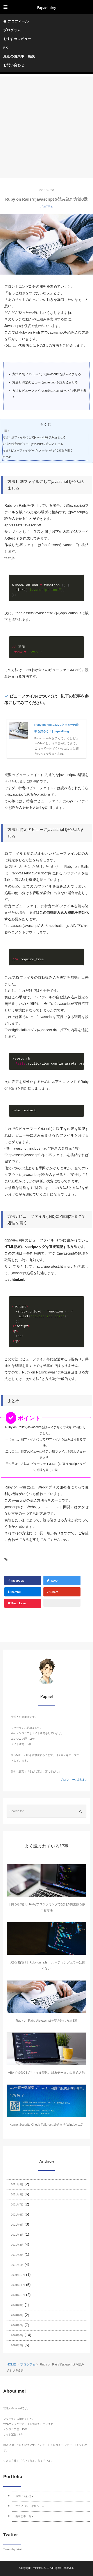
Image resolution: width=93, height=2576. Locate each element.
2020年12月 (18, 2275)
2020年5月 (17, 2345)
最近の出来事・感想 (19, 56)
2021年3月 (17, 2244)
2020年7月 (17, 2325)
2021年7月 (17, 2204)
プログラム (12, 30)
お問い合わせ (13, 65)
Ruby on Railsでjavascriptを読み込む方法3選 (46, 2020)
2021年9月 (17, 2184)
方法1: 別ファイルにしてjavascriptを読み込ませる (34, 437)
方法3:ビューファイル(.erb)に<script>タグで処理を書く (38, 450)
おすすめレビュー (17, 39)
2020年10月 (18, 2295)
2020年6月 (17, 2335)
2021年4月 (17, 2234)
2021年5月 (17, 2224)
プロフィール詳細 (73, 1779)
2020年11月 (18, 2285)
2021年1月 (17, 2264)
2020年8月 (17, 2315)
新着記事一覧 (24, 2516)
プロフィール (16, 21)
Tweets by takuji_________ (19, 2549)
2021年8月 (17, 2194)
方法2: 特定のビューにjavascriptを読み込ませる (33, 444)
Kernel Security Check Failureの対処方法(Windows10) (47, 2124)
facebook (16, 1580)
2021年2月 (17, 2254)
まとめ (7, 457)
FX (5, 47)
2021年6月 (17, 2214)
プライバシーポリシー (29, 2506)
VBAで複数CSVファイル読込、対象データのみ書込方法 (46, 2072)
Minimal (37, 2567)
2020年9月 (17, 2305)
